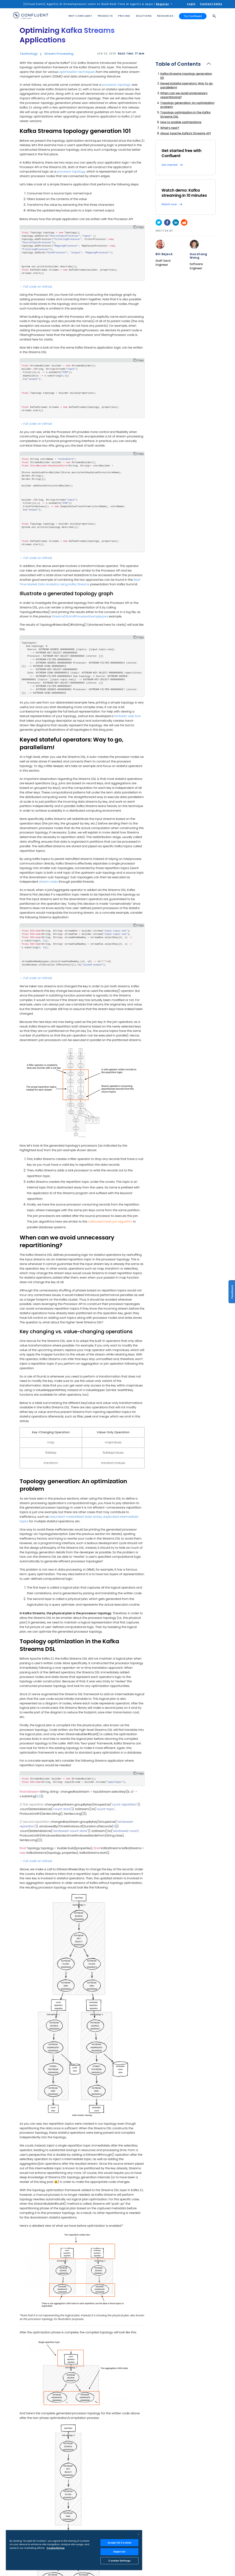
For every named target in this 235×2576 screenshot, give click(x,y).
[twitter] (159, 222)
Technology (29, 53)
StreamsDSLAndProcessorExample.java (80, 616)
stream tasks (48, 882)
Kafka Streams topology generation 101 (186, 76)
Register (162, 4)
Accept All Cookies (119, 2542)
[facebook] (167, 222)
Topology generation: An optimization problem (187, 105)
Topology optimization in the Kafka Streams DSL (185, 114)
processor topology (116, 85)
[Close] (138, 2534)
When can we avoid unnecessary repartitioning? (184, 95)
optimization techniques (77, 72)
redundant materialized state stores (76, 1517)
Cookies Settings (119, 2560)
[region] (74, 2550)
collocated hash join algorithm (110, 1221)
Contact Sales (211, 4)
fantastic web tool (127, 716)
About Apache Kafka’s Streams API (185, 133)
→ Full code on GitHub (36, 286)
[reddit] (184, 222)
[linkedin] (175, 222)
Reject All (119, 2551)
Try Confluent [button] (193, 16)
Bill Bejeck (164, 254)
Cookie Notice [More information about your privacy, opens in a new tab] (55, 2548)
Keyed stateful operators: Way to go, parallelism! (186, 85)
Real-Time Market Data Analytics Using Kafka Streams (80, 582)
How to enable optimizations (180, 122)
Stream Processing (58, 53)
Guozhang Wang (198, 256)
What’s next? (169, 128)
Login (191, 4)
